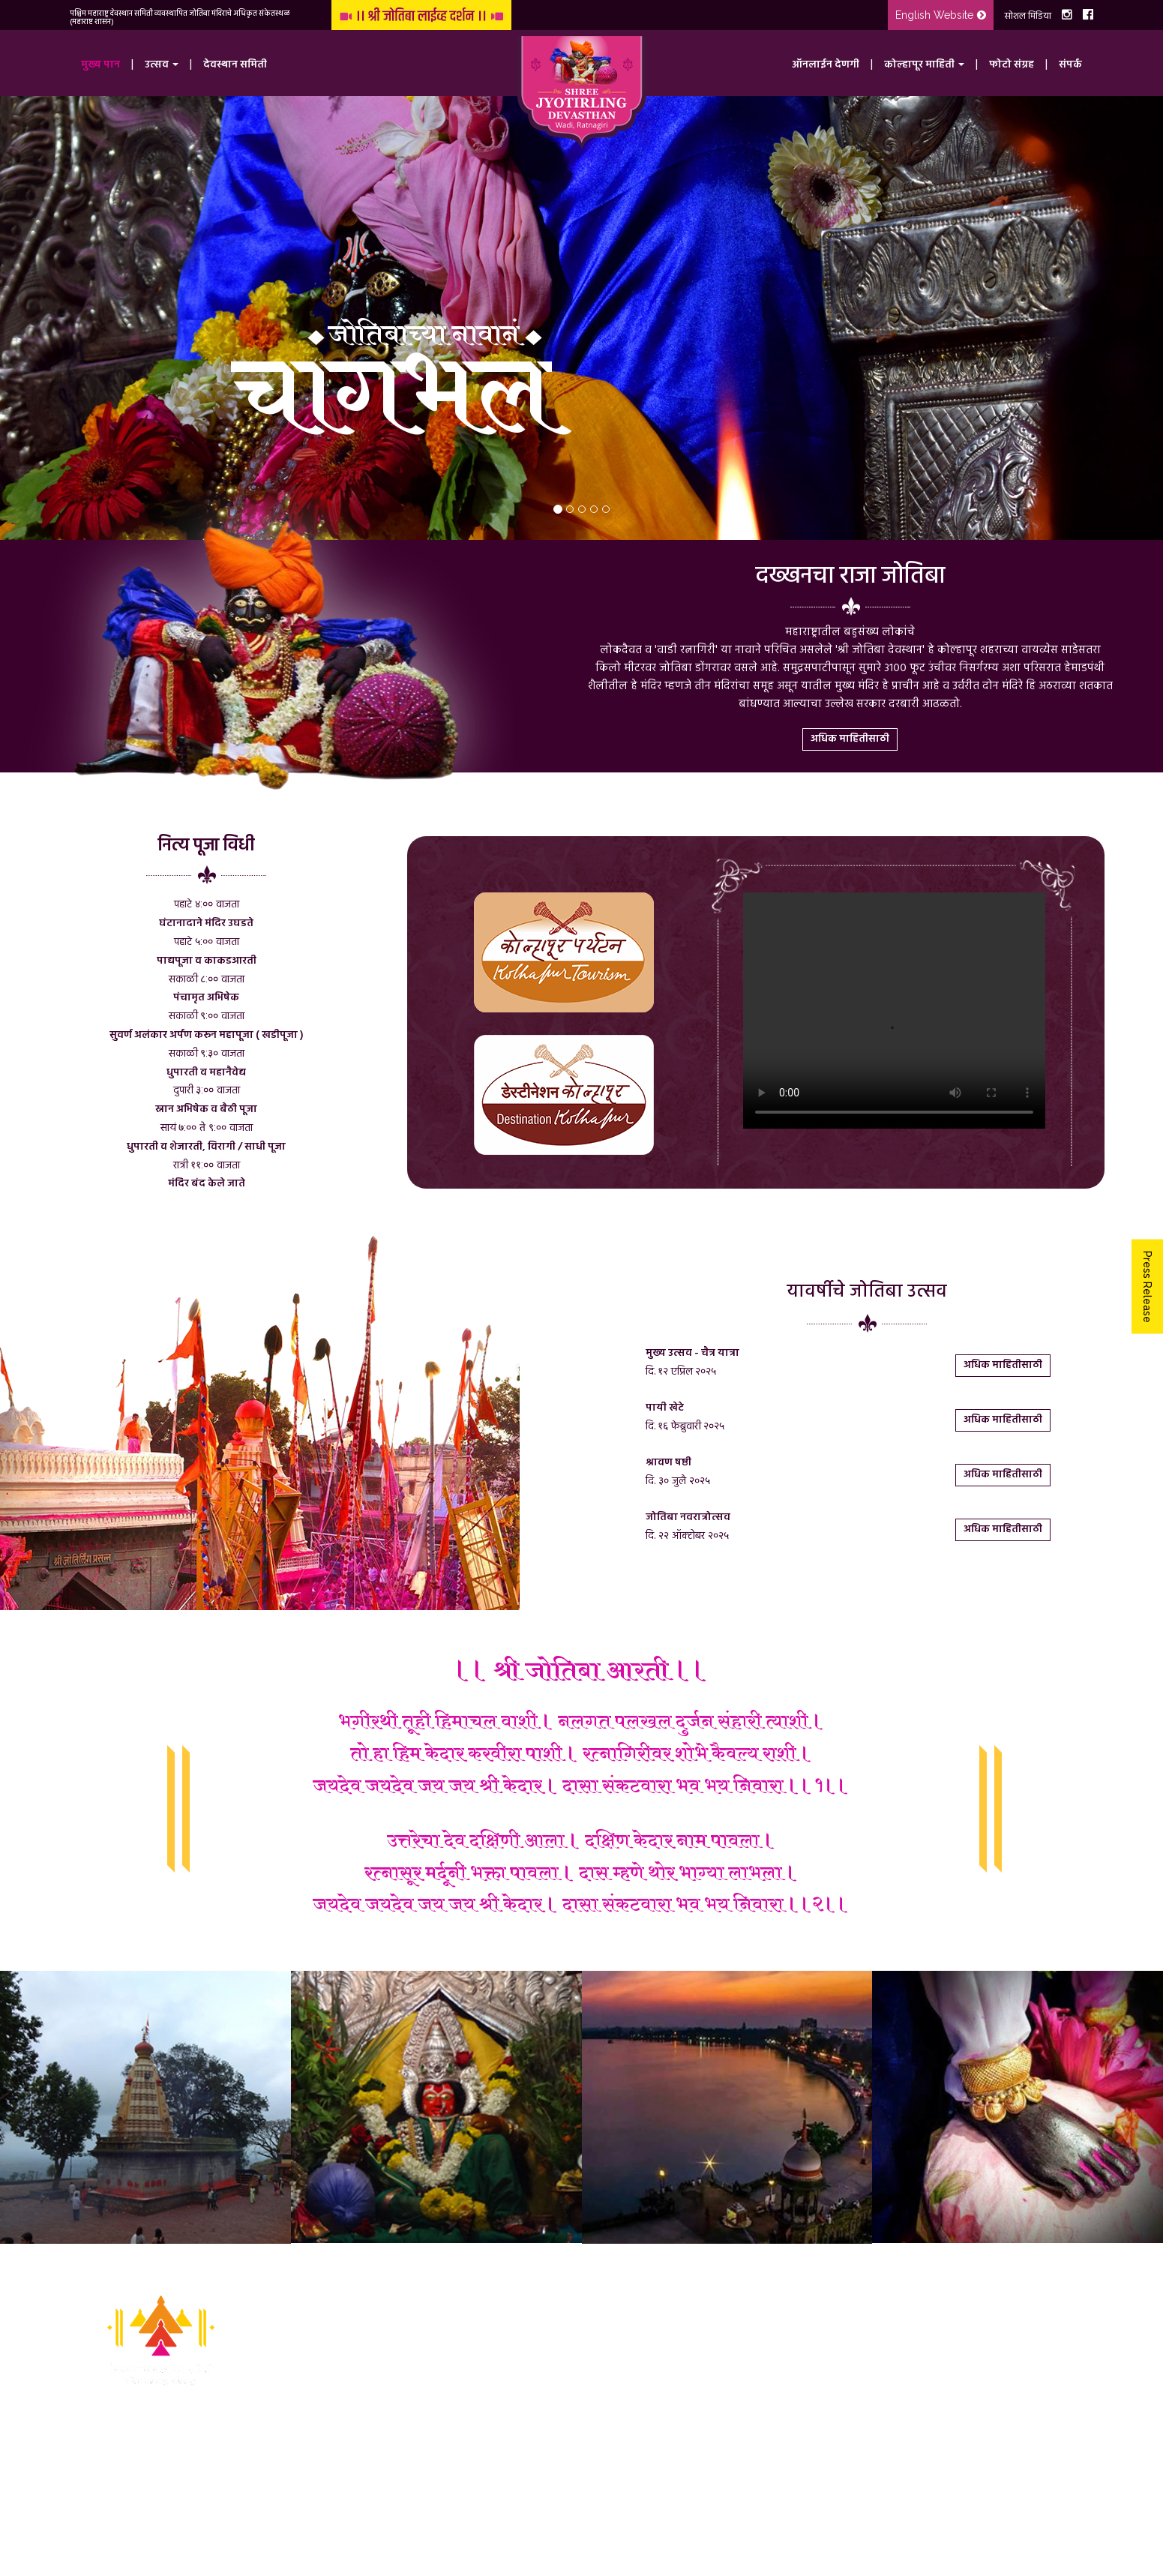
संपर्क (1070, 64)
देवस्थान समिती (235, 64)
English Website (940, 15)
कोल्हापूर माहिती (461, 2400)
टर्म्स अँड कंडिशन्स (463, 2467)
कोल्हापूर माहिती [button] (924, 64)
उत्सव (441, 2332)
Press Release (1147, 1286)
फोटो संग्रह (1011, 64)
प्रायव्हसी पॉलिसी (463, 2490)
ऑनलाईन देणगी (825, 64)
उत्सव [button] (161, 64)
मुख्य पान (100, 64)
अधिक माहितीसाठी (850, 739)
